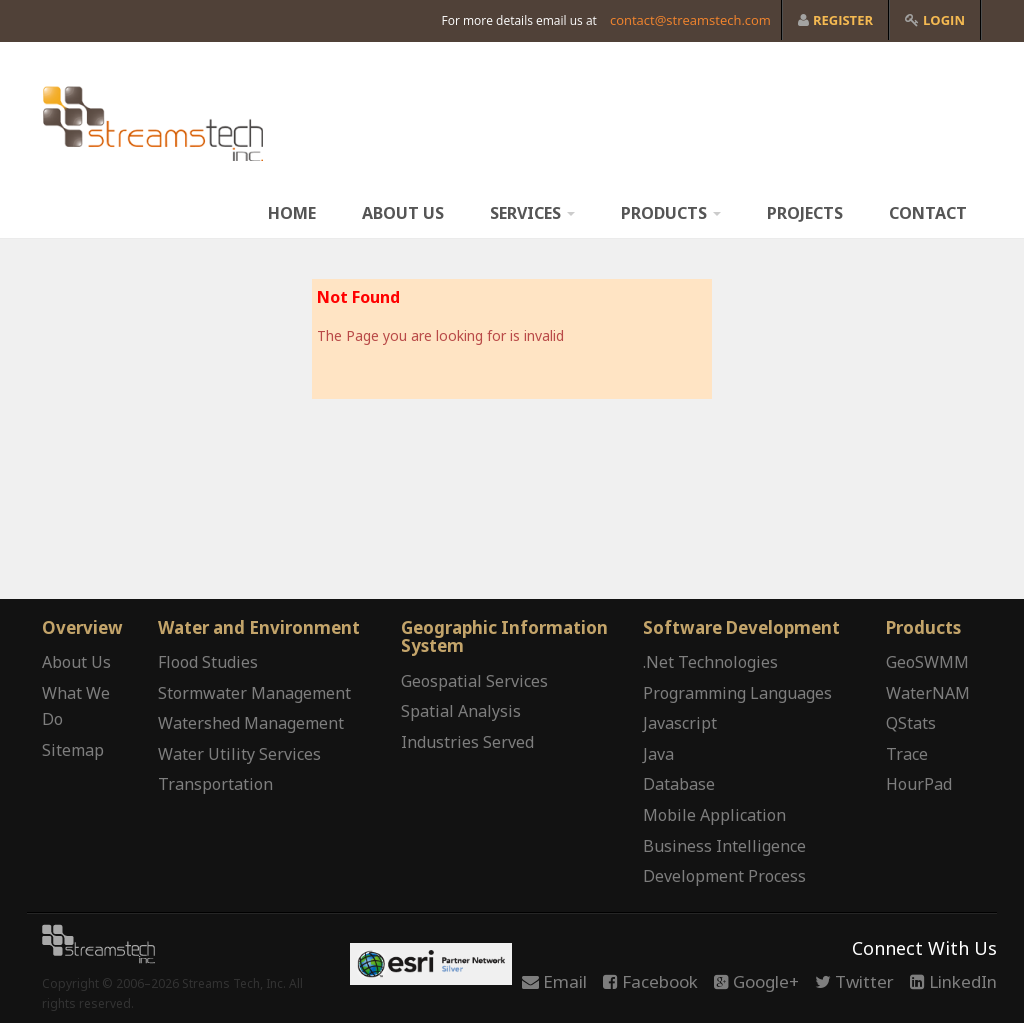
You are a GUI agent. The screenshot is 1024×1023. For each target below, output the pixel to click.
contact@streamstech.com (690, 20)
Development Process (724, 876)
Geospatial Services (474, 681)
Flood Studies (208, 662)
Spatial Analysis (461, 711)
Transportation (215, 784)
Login (935, 20)
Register (835, 20)
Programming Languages (737, 693)
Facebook (650, 981)
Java (658, 754)
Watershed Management (251, 723)
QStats (911, 723)
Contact (928, 213)
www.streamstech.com (153, 123)
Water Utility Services (239, 754)
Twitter (854, 981)
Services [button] (532, 213)
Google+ (756, 981)
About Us (403, 213)
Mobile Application (714, 815)
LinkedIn (953, 981)
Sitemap (73, 750)
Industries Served (467, 742)
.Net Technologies (710, 662)
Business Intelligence (724, 846)
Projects (805, 213)
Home (292, 213)
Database (679, 784)
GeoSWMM (927, 662)
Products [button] (671, 213)
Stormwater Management (254, 693)
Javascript (680, 723)
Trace (907, 754)
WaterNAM (928, 693)
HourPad (919, 784)
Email (554, 981)
